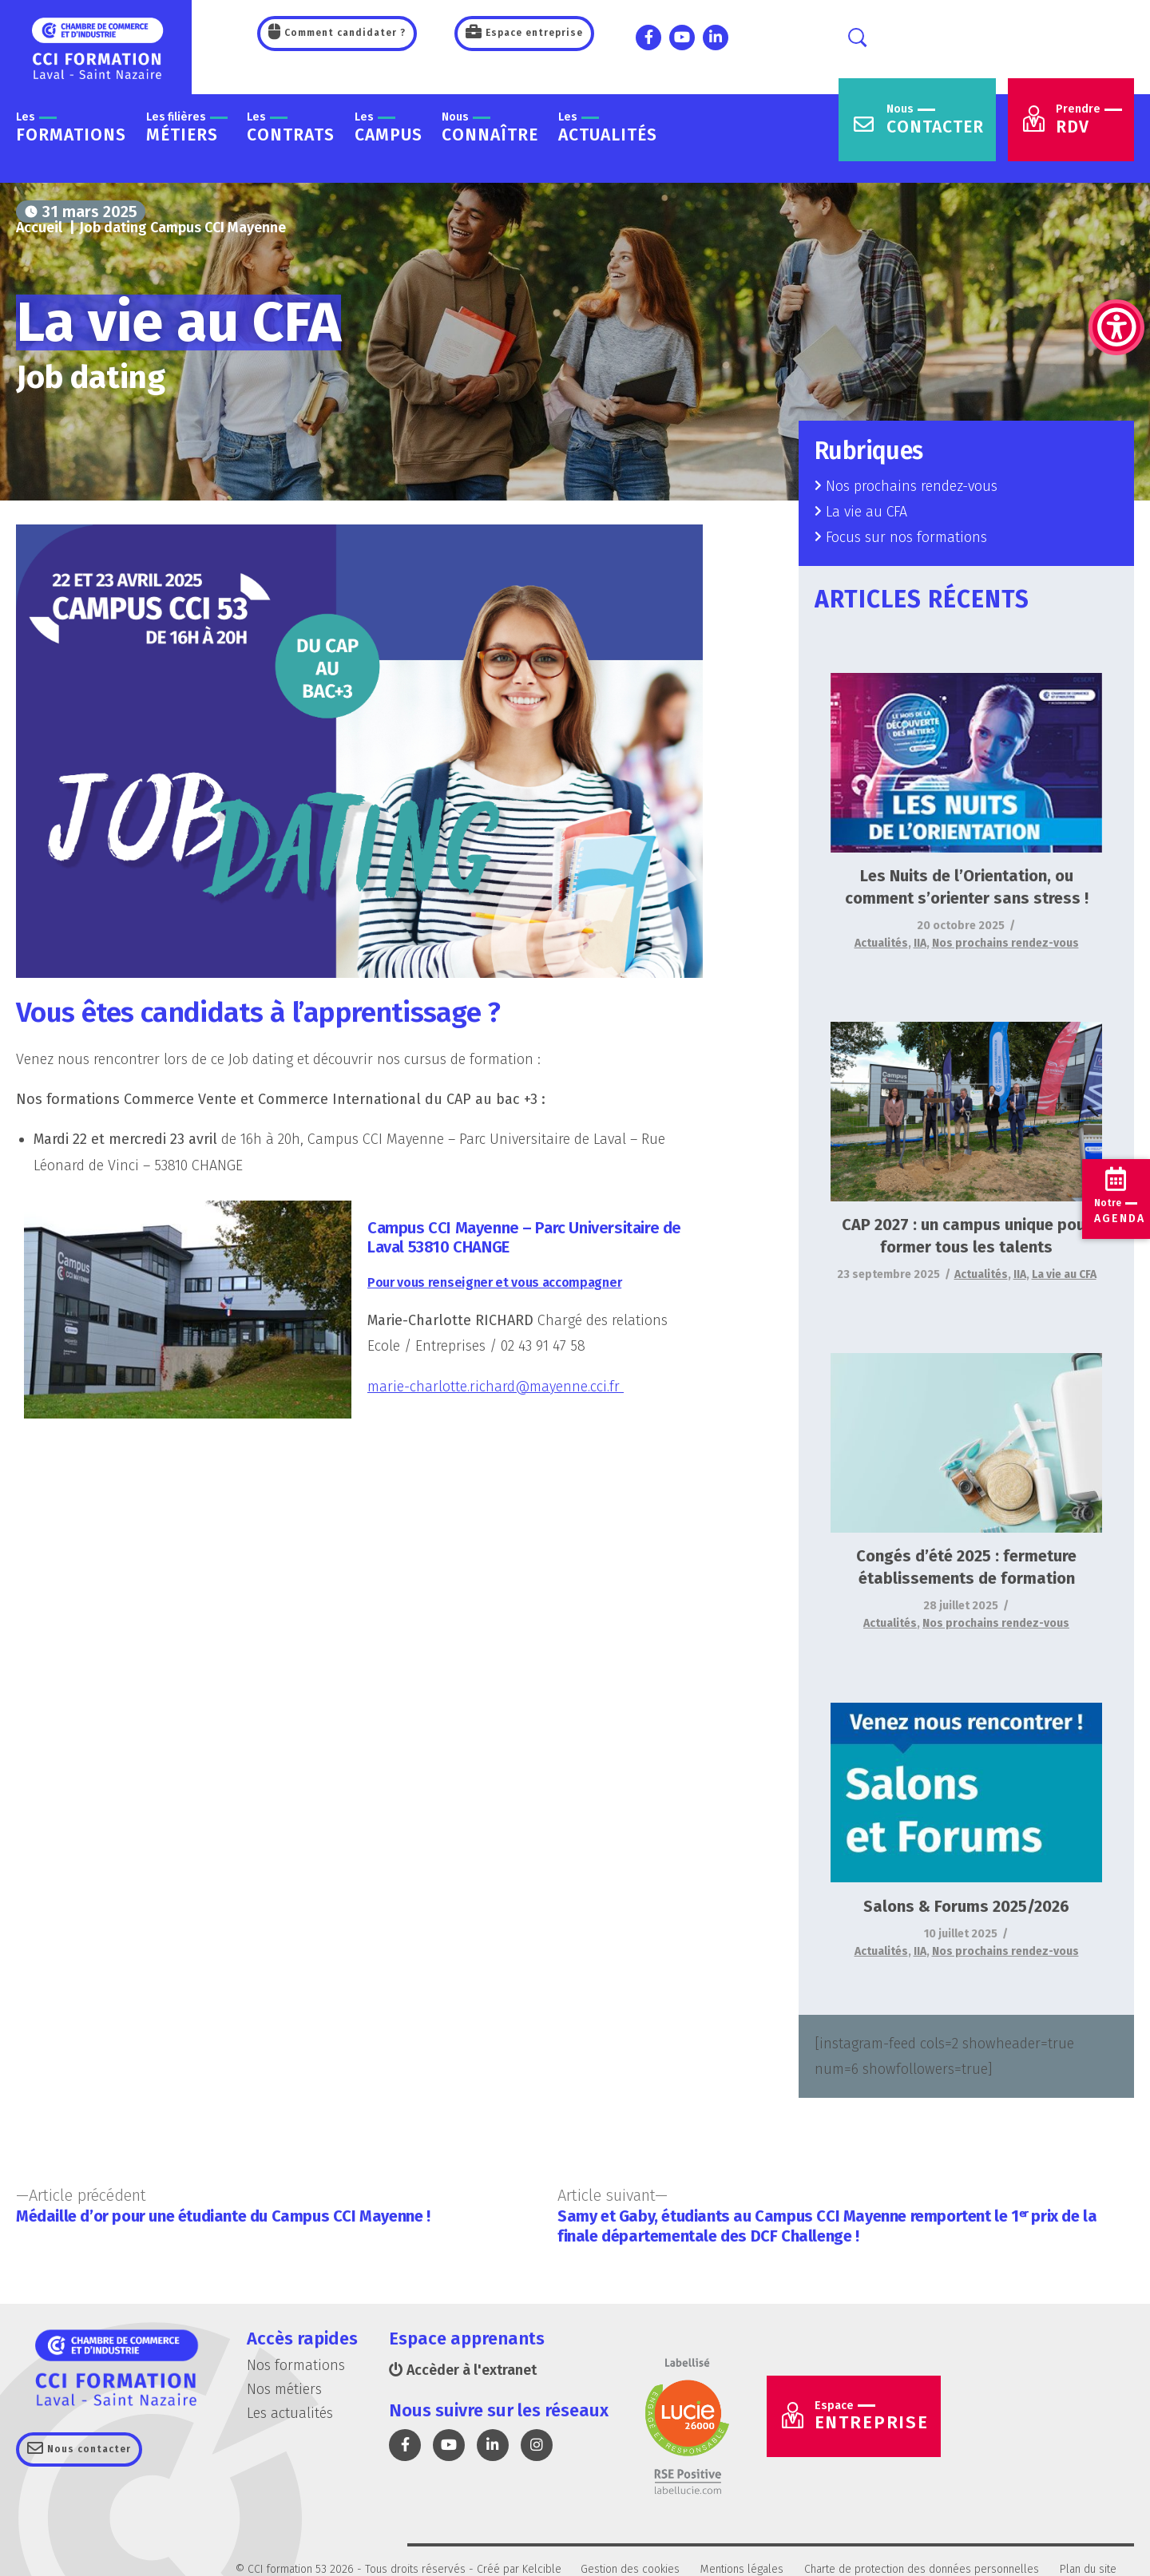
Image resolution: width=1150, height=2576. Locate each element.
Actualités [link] (881, 943)
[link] (1116, 247)
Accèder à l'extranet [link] (463, 2371)
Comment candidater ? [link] (343, 32)
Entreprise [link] (873, 2417)
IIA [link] (920, 943)
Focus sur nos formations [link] (907, 538)
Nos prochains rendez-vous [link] (911, 486)
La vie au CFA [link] (867, 511)
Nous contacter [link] (87, 2449)
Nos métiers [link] (284, 2390)
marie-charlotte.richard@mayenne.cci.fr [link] (496, 1386)
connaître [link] (490, 127)
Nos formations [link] (296, 2366)
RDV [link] (1089, 119)
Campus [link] (388, 127)
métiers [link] (187, 127)
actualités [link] (607, 127)
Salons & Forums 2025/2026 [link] (966, 1906)
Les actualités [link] (290, 2414)
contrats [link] (291, 127)
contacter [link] (935, 119)
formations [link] (71, 127)
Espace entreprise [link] (532, 32)
